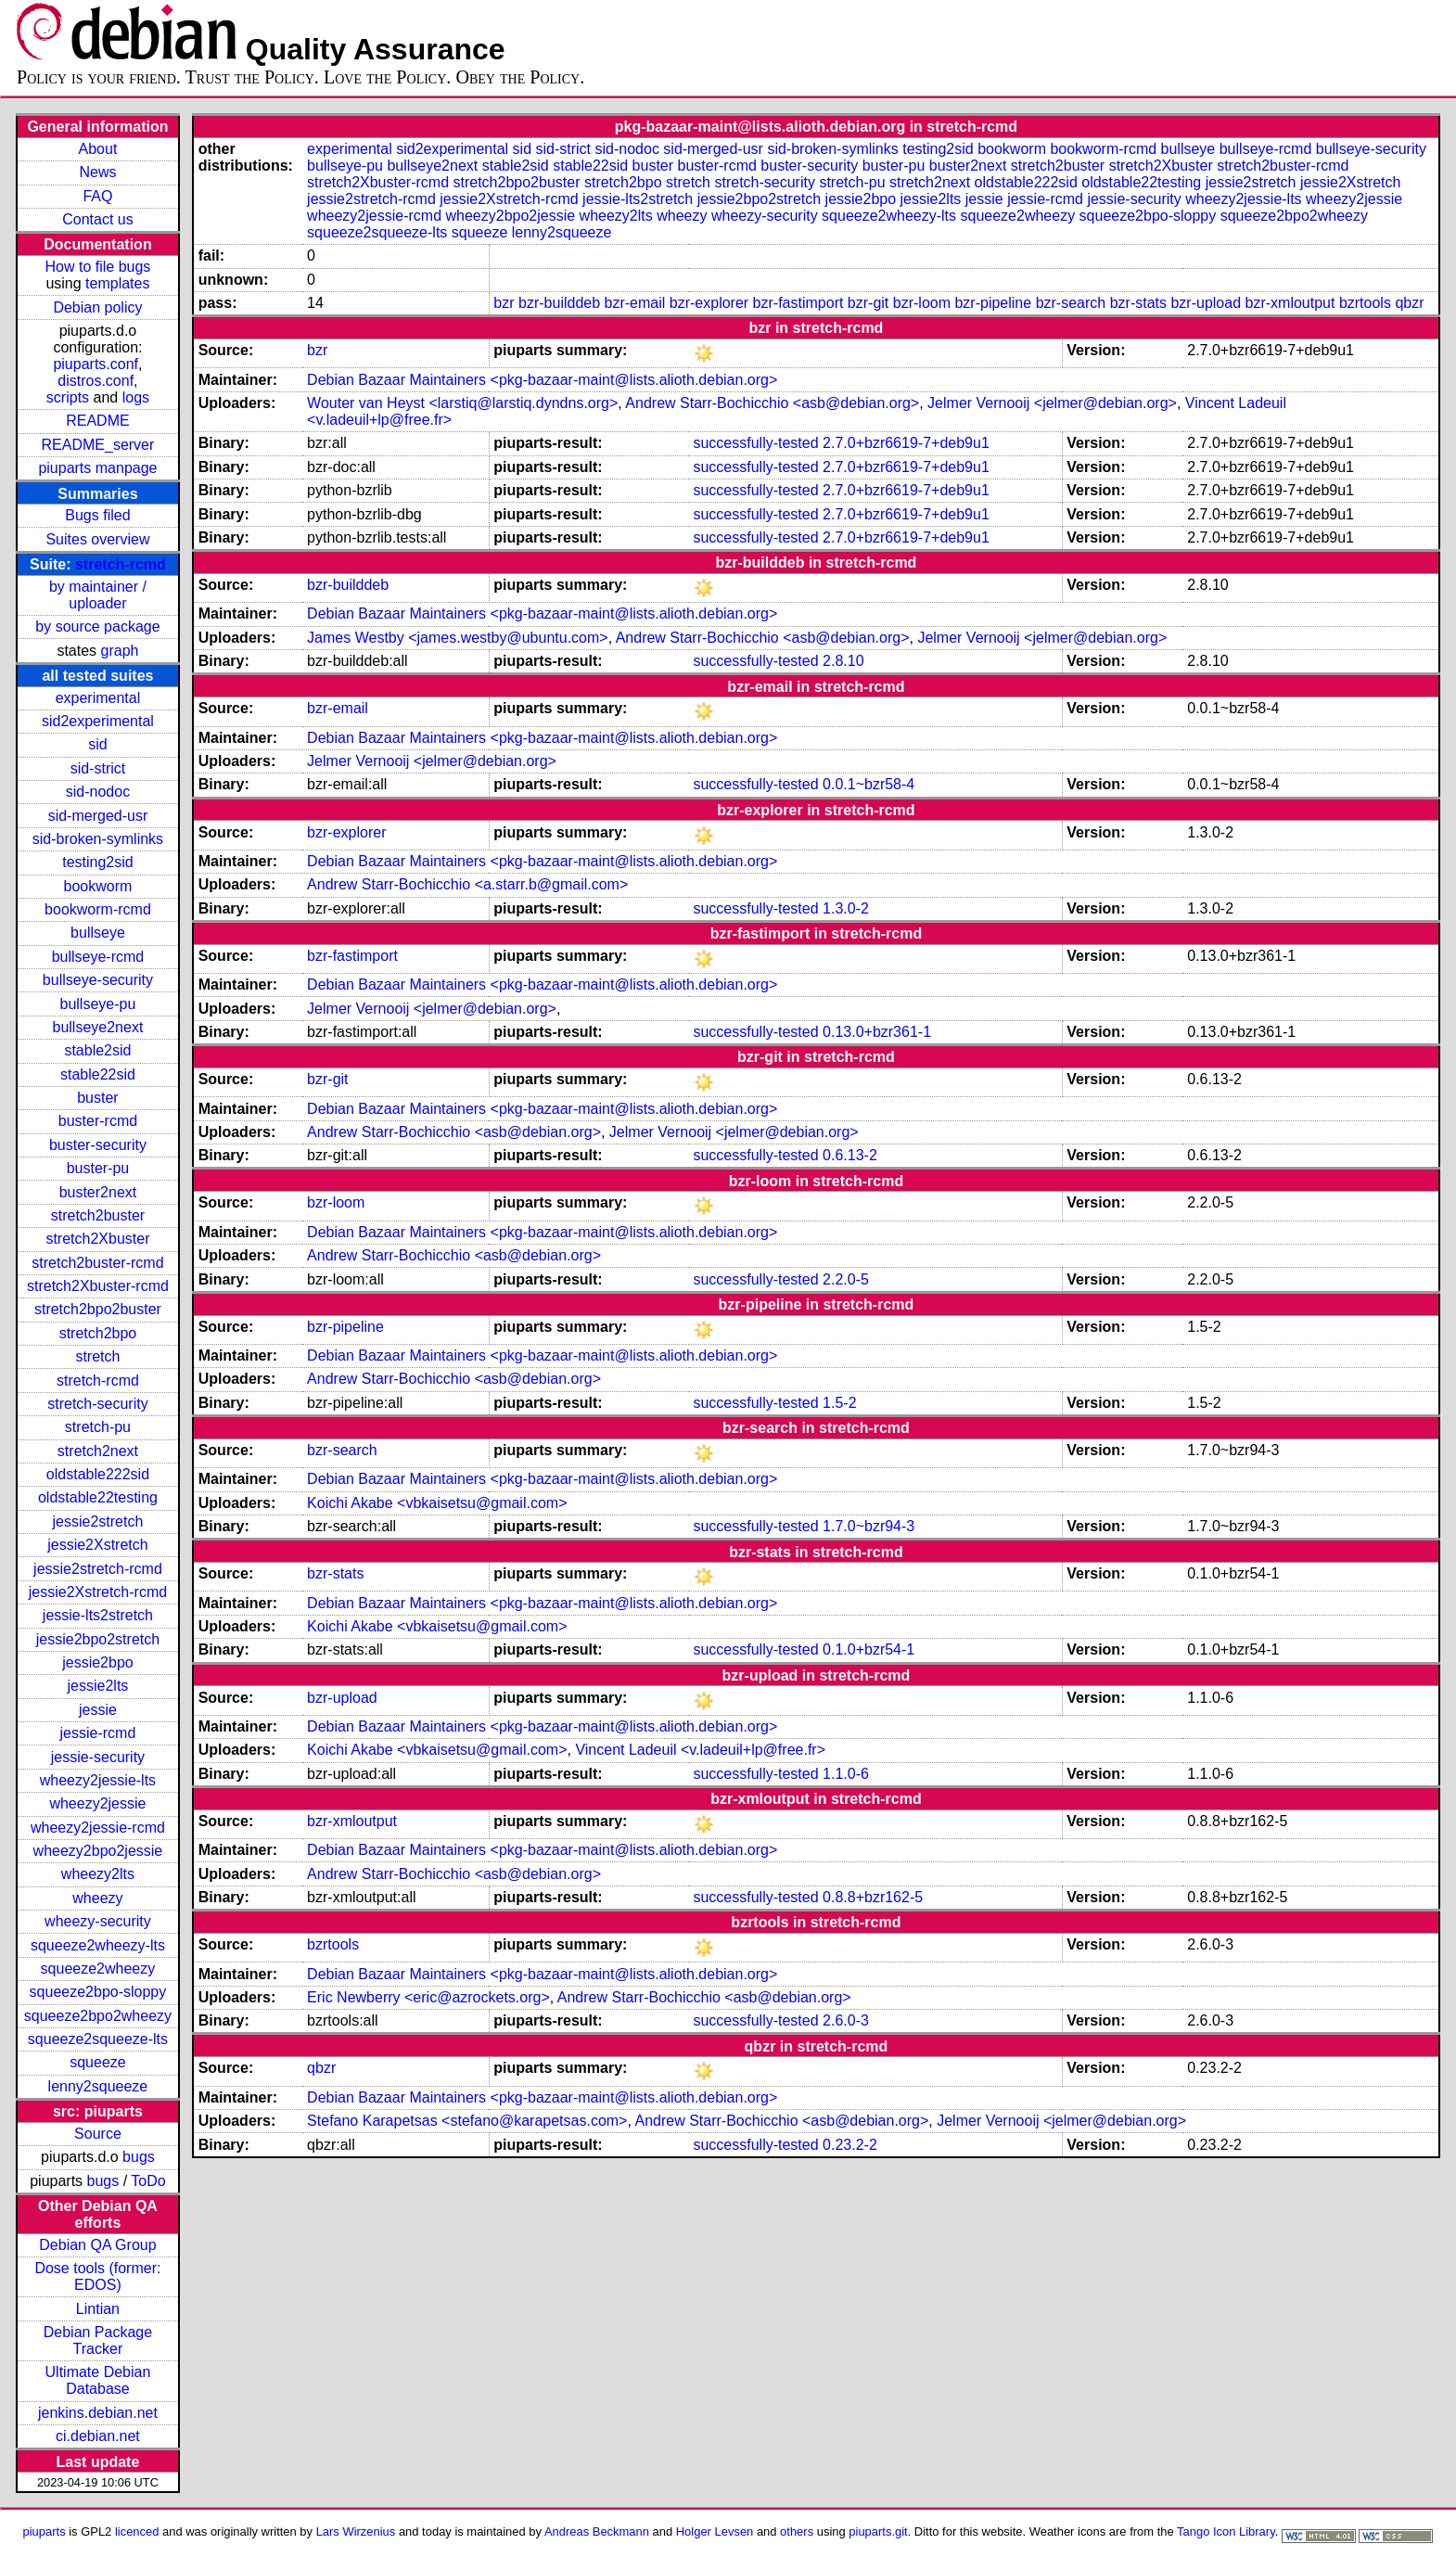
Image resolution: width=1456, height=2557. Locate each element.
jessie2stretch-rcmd (97, 1569)
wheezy (97, 1898)
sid (97, 744)
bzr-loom (922, 303)
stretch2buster (98, 1215)
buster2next (98, 1192)
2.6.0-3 (846, 2020)
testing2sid (98, 862)
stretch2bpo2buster (97, 1309)
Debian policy (97, 307)
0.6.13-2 (850, 1155)
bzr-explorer (709, 303)
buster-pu (98, 1168)
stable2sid (97, 1050)
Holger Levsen (715, 2531)
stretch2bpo (98, 1333)
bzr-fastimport (798, 303)
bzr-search (1071, 303)
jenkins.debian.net (98, 2413)
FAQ (97, 196)
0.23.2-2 (850, 2145)
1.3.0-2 (846, 908)
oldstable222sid (97, 1474)
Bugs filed (97, 515)
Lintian (98, 2309)
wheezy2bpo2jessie (98, 1851)
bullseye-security (98, 980)
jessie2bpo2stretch (98, 1639)
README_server (98, 445)
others (796, 2531)
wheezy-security (98, 1921)
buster (97, 1098)
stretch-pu (98, 1427)
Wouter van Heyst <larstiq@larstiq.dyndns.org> (462, 403)
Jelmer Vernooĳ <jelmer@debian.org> (1052, 403)
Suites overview (97, 539)
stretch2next (97, 1451)
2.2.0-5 (846, 1279)
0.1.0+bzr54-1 (868, 1649)
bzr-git (868, 303)
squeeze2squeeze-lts (98, 2039)
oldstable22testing (98, 1497)
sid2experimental (98, 721)
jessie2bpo (98, 1662)
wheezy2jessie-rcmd (98, 1827)
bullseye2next (98, 1027)
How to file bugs (98, 267)
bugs (138, 2157)
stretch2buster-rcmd (97, 1263)
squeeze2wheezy (98, 1968)
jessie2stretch (98, 1521)
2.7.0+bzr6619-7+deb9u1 (906, 443)
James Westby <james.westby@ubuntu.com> (457, 638)
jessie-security (98, 1757)
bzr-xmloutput (1290, 303)
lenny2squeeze (98, 2086)
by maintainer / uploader (98, 595)
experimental (98, 698)
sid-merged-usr (98, 816)
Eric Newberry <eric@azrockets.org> (428, 1997)
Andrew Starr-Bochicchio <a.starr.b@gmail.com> (467, 884)
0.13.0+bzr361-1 (877, 1032)
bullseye (97, 932)
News (97, 172)
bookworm (98, 886)
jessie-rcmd (98, 1733)
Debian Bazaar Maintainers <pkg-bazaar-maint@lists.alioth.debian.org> (542, 380)
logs (135, 397)
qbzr (1409, 303)
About (98, 149)
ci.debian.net (98, 2436)
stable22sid (97, 1074)
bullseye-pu (98, 1004)
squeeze (98, 2062)
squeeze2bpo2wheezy (98, 2016)
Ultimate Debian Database (98, 2380)
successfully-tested (755, 443)
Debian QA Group (97, 2245)
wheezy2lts (97, 1874)
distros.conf (95, 381)
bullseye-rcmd (98, 957)
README (97, 420)
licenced (137, 2531)
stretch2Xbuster (97, 1239)
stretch (97, 1356)
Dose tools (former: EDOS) (97, 2276)
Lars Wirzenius (356, 2531)
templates (117, 283)
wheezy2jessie (97, 1803)
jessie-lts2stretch (98, 1615)
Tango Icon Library (1226, 2531)
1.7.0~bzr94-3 (868, 1526)
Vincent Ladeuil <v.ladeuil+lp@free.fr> (700, 1750)
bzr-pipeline (992, 303)
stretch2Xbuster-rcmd (98, 1286)
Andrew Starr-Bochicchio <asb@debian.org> (772, 403)
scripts (67, 397)
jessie (98, 1710)
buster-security (98, 1145)
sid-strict (98, 768)
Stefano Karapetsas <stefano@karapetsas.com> (467, 2121)
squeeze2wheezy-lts (98, 1945)
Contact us (97, 219)
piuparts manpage (97, 468)
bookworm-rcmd (98, 909)
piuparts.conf (95, 364)
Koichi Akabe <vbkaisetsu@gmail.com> (437, 1503)
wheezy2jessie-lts (98, 1780)
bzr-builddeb (559, 303)
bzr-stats (1138, 303)
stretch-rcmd (120, 564)
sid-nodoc (98, 791)
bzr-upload (1205, 303)
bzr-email (635, 303)
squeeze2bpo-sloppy (98, 1992)
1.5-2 (839, 1403)
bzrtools (1365, 303)
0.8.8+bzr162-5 (873, 1897)
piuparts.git (878, 2531)
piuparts (44, 2531)
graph (120, 650)
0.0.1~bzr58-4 (868, 784)
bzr (503, 303)
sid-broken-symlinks (97, 839)
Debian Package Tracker (98, 2340)
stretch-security (97, 1404)
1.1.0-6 (846, 1774)
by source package (97, 626)
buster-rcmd (97, 1121)
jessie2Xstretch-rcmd (98, 1592)
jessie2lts (98, 1686)
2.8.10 (843, 661)
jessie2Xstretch (97, 1545)
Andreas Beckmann (596, 2531)
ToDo (148, 2181)
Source (97, 2133)
